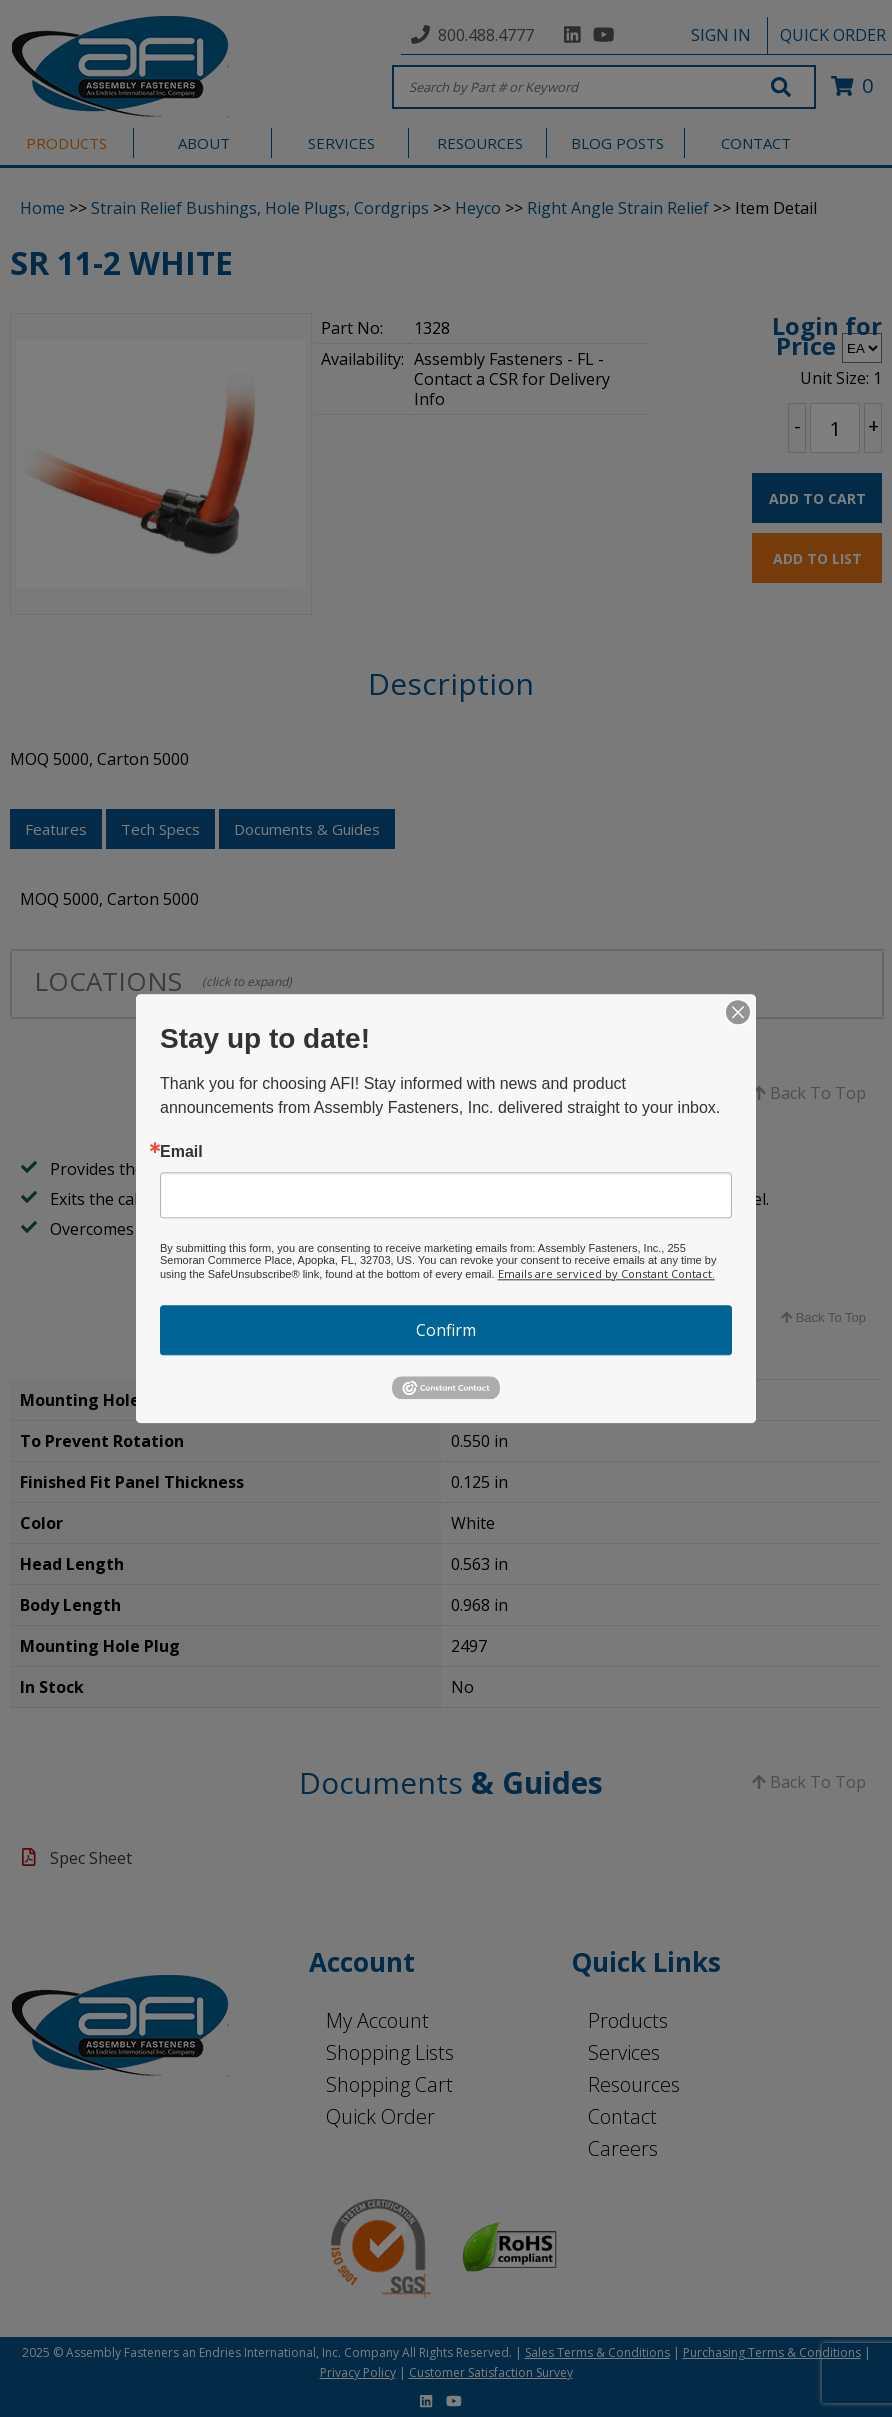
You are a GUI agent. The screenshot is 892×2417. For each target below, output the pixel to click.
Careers (623, 2148)
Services (624, 2052)
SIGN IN (721, 35)
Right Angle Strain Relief (618, 208)
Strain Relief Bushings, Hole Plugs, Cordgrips (260, 208)
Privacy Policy (358, 2372)
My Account (377, 2020)
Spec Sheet (91, 1858)
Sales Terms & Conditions (597, 2352)
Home (42, 208)
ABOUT (204, 143)
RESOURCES (480, 143)
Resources (634, 2084)
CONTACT (756, 143)
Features (56, 829)
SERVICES (341, 143)
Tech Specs (160, 829)
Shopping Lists (390, 2052)
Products (628, 2020)
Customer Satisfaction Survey (491, 2372)
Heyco (478, 208)
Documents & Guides (307, 829)
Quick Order (380, 2116)
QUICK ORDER (833, 35)
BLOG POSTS (617, 143)
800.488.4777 (486, 35)
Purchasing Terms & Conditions (772, 2352)
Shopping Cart (389, 2084)
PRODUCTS (66, 143)
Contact (622, 2116)
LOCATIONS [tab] (163, 981)
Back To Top (809, 1093)
